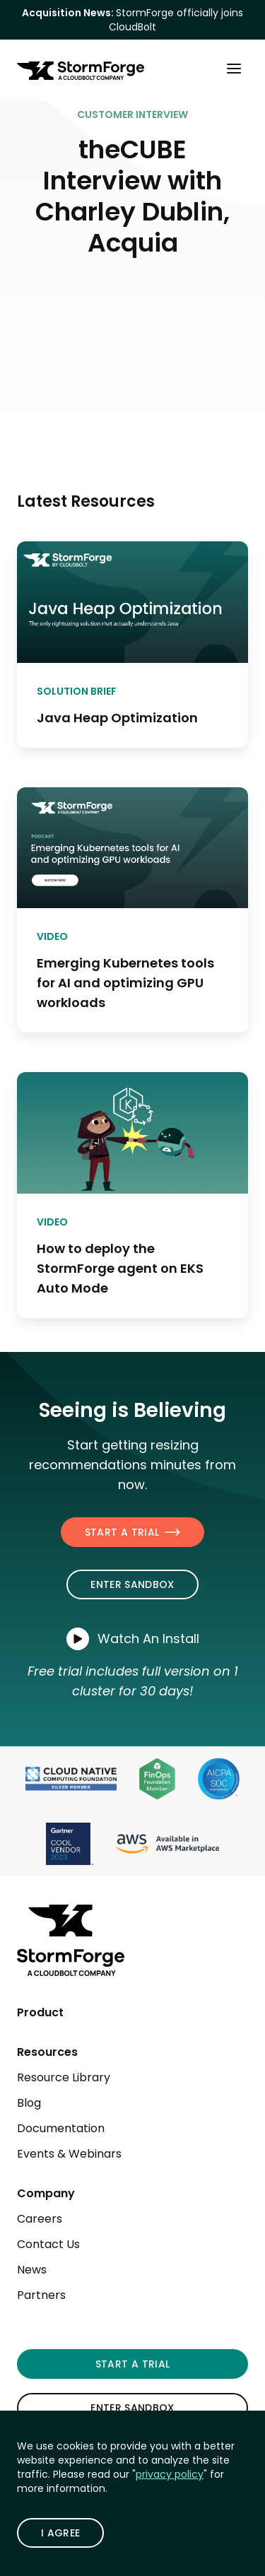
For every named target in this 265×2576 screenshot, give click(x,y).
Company (46, 2193)
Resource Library (63, 2077)
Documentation (61, 2128)
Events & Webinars (69, 2154)
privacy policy (170, 2474)
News (32, 2270)
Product (40, 2012)
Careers (39, 2219)
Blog (29, 2103)
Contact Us (48, 2244)
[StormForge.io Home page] (80, 70)
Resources (47, 2052)
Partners (41, 2295)
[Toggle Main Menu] (234, 68)
